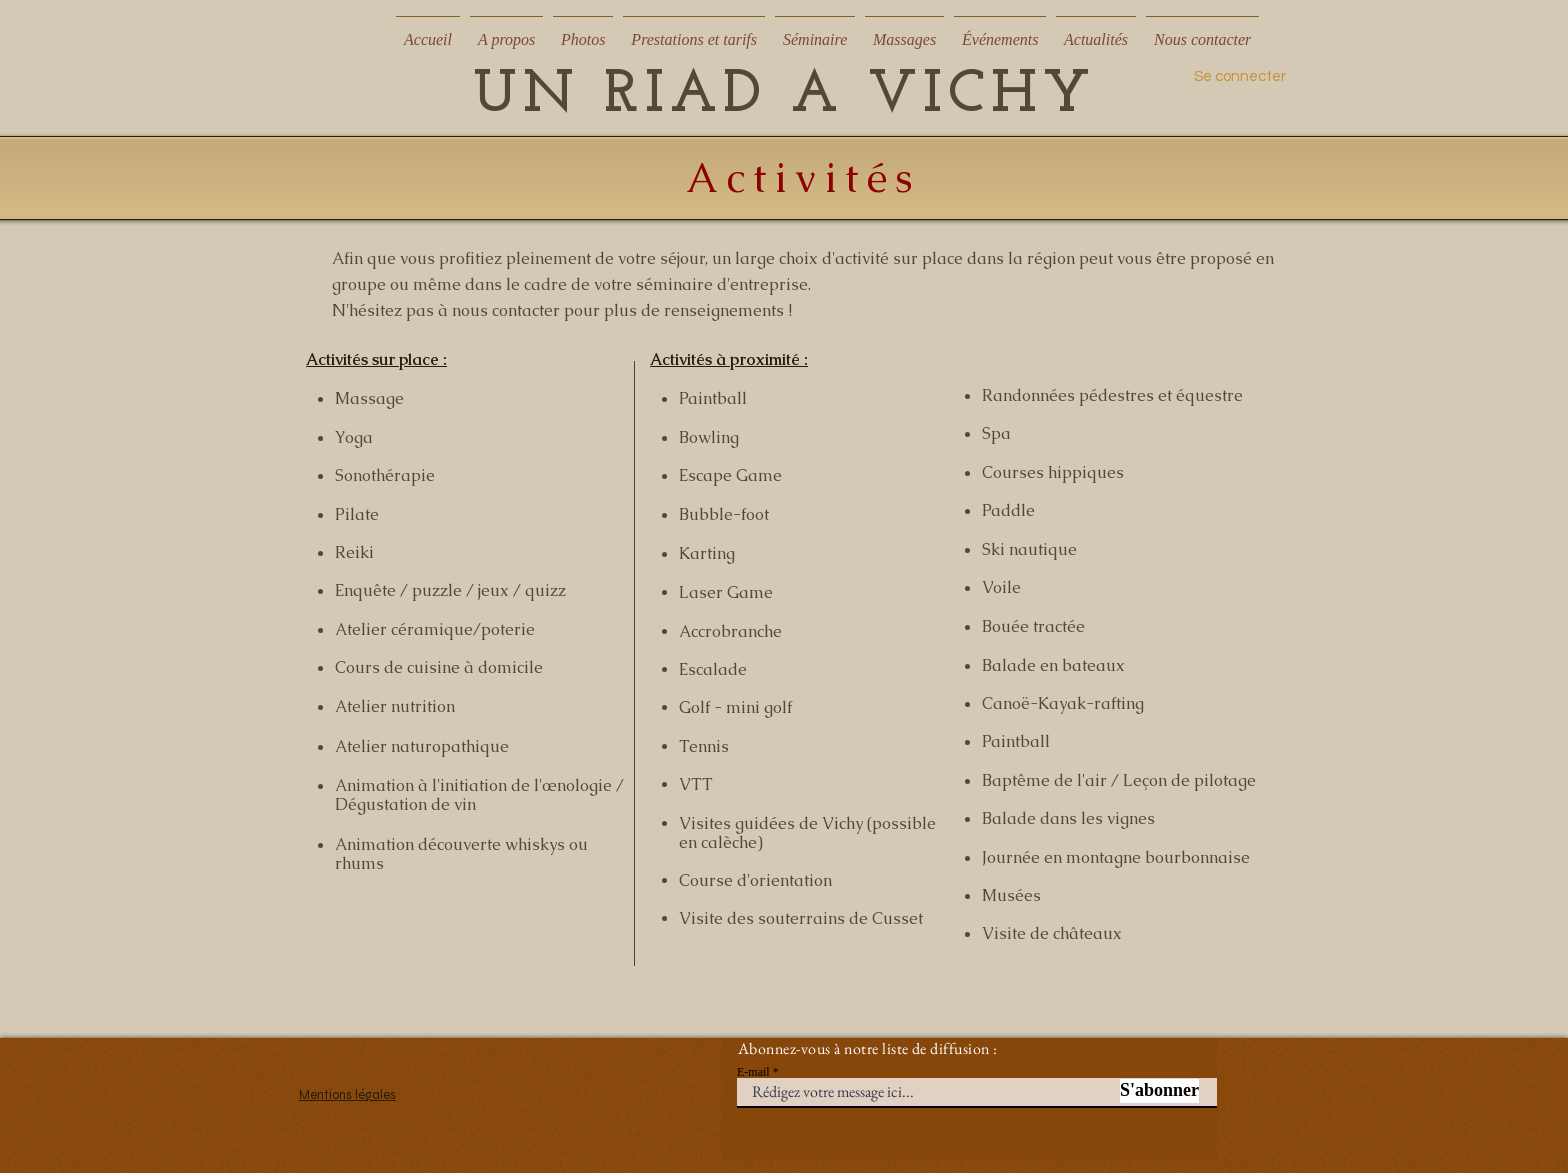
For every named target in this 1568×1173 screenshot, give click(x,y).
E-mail (753, 1072)
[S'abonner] (1159, 1091)
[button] (506, 30)
